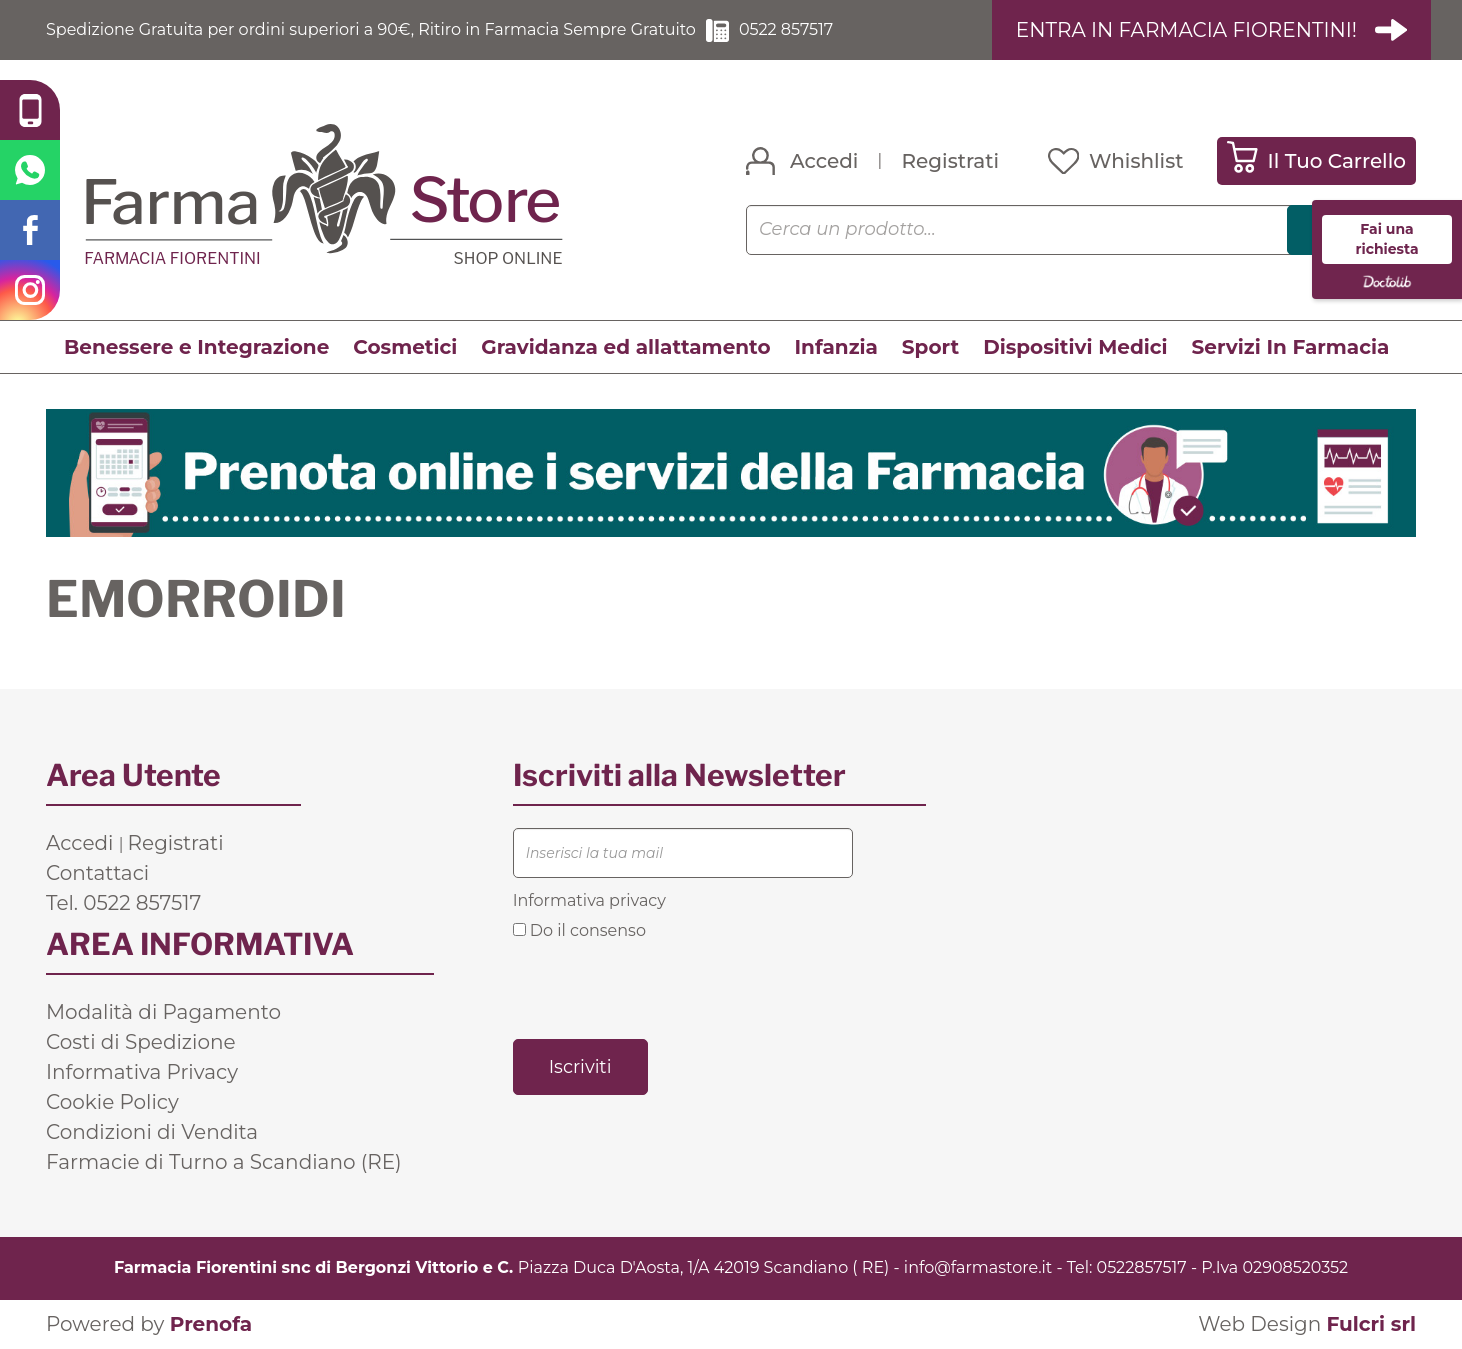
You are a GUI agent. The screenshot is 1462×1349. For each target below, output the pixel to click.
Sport (930, 347)
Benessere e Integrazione (196, 347)
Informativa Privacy (142, 1072)
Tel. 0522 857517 (123, 903)
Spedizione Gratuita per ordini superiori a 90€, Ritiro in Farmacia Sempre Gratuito (371, 29)
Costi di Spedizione (141, 1042)
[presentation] (665, 988)
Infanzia (836, 347)
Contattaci (97, 873)
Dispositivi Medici (1075, 347)
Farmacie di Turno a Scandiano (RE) (224, 1162)
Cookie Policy (112, 1102)
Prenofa (211, 1324)
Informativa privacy (589, 900)
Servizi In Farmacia (1291, 347)
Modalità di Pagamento (163, 1012)
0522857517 (1142, 1267)
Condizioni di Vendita (152, 1132)
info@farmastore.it (978, 1267)
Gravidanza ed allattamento (625, 347)
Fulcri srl (1371, 1324)
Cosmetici (405, 347)
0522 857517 (786, 29)
